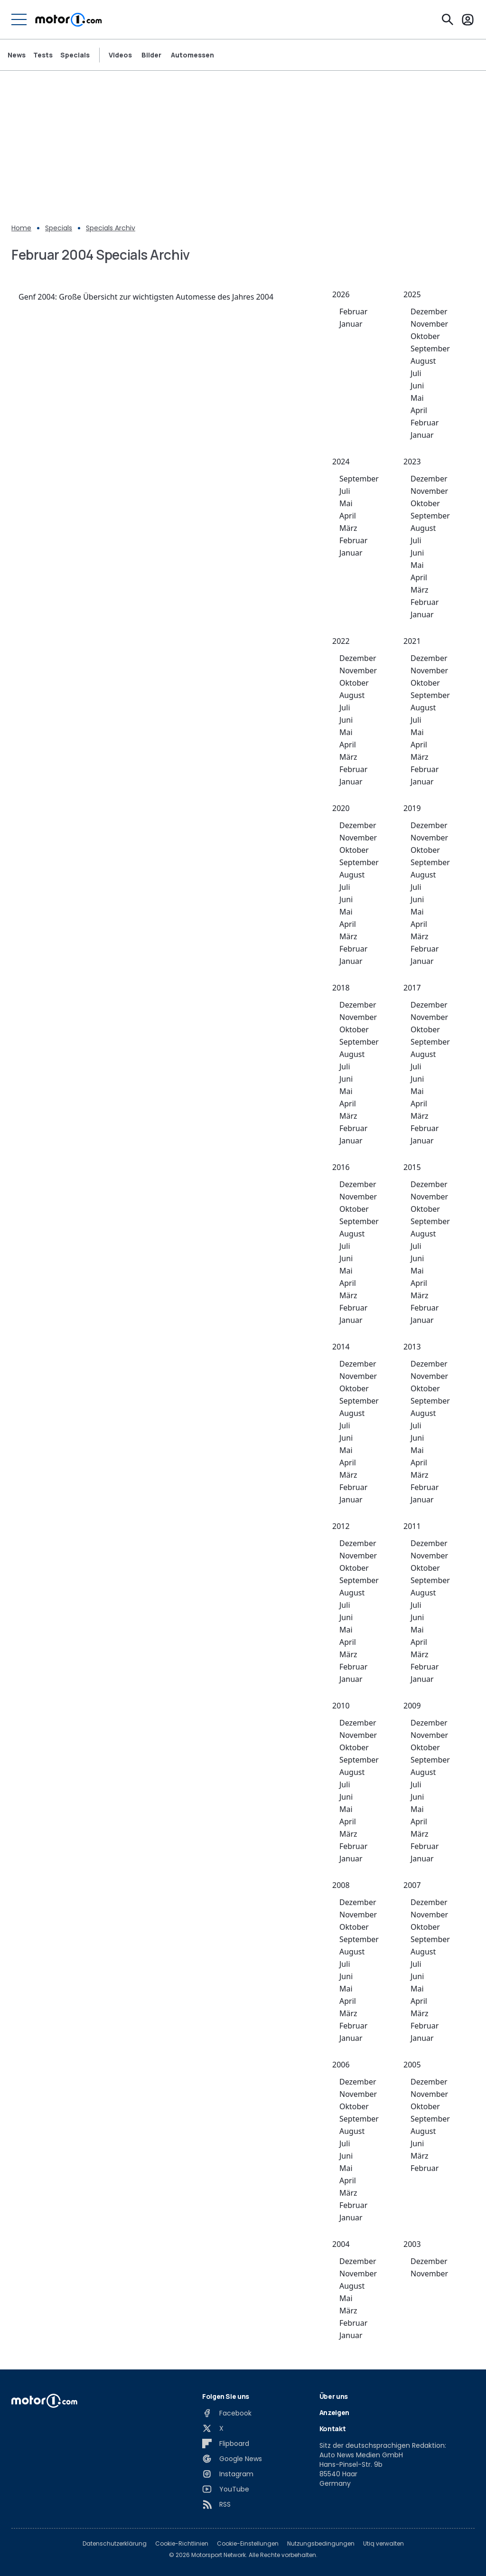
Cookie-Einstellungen (248, 2544)
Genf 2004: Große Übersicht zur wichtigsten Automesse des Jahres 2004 (146, 297)
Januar (351, 324)
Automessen (192, 55)
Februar (353, 311)
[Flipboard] (225, 2443)
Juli (416, 373)
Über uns (333, 2396)
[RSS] (216, 2504)
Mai (417, 398)
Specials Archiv (110, 228)
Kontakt (332, 2428)
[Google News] (232, 2458)
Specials (75, 55)
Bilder (151, 55)
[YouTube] (225, 2489)
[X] (213, 2428)
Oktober (425, 336)
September (430, 348)
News (17, 55)
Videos (120, 55)
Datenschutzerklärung (115, 2544)
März (348, 528)
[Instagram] (227, 2474)
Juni (417, 385)
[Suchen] (447, 19)
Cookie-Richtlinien (181, 2544)
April (419, 410)
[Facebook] (227, 2413)
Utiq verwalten (383, 2544)
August (423, 361)
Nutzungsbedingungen (321, 2544)
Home (21, 228)
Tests (43, 55)
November (429, 324)
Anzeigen (334, 2412)
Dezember (429, 311)
